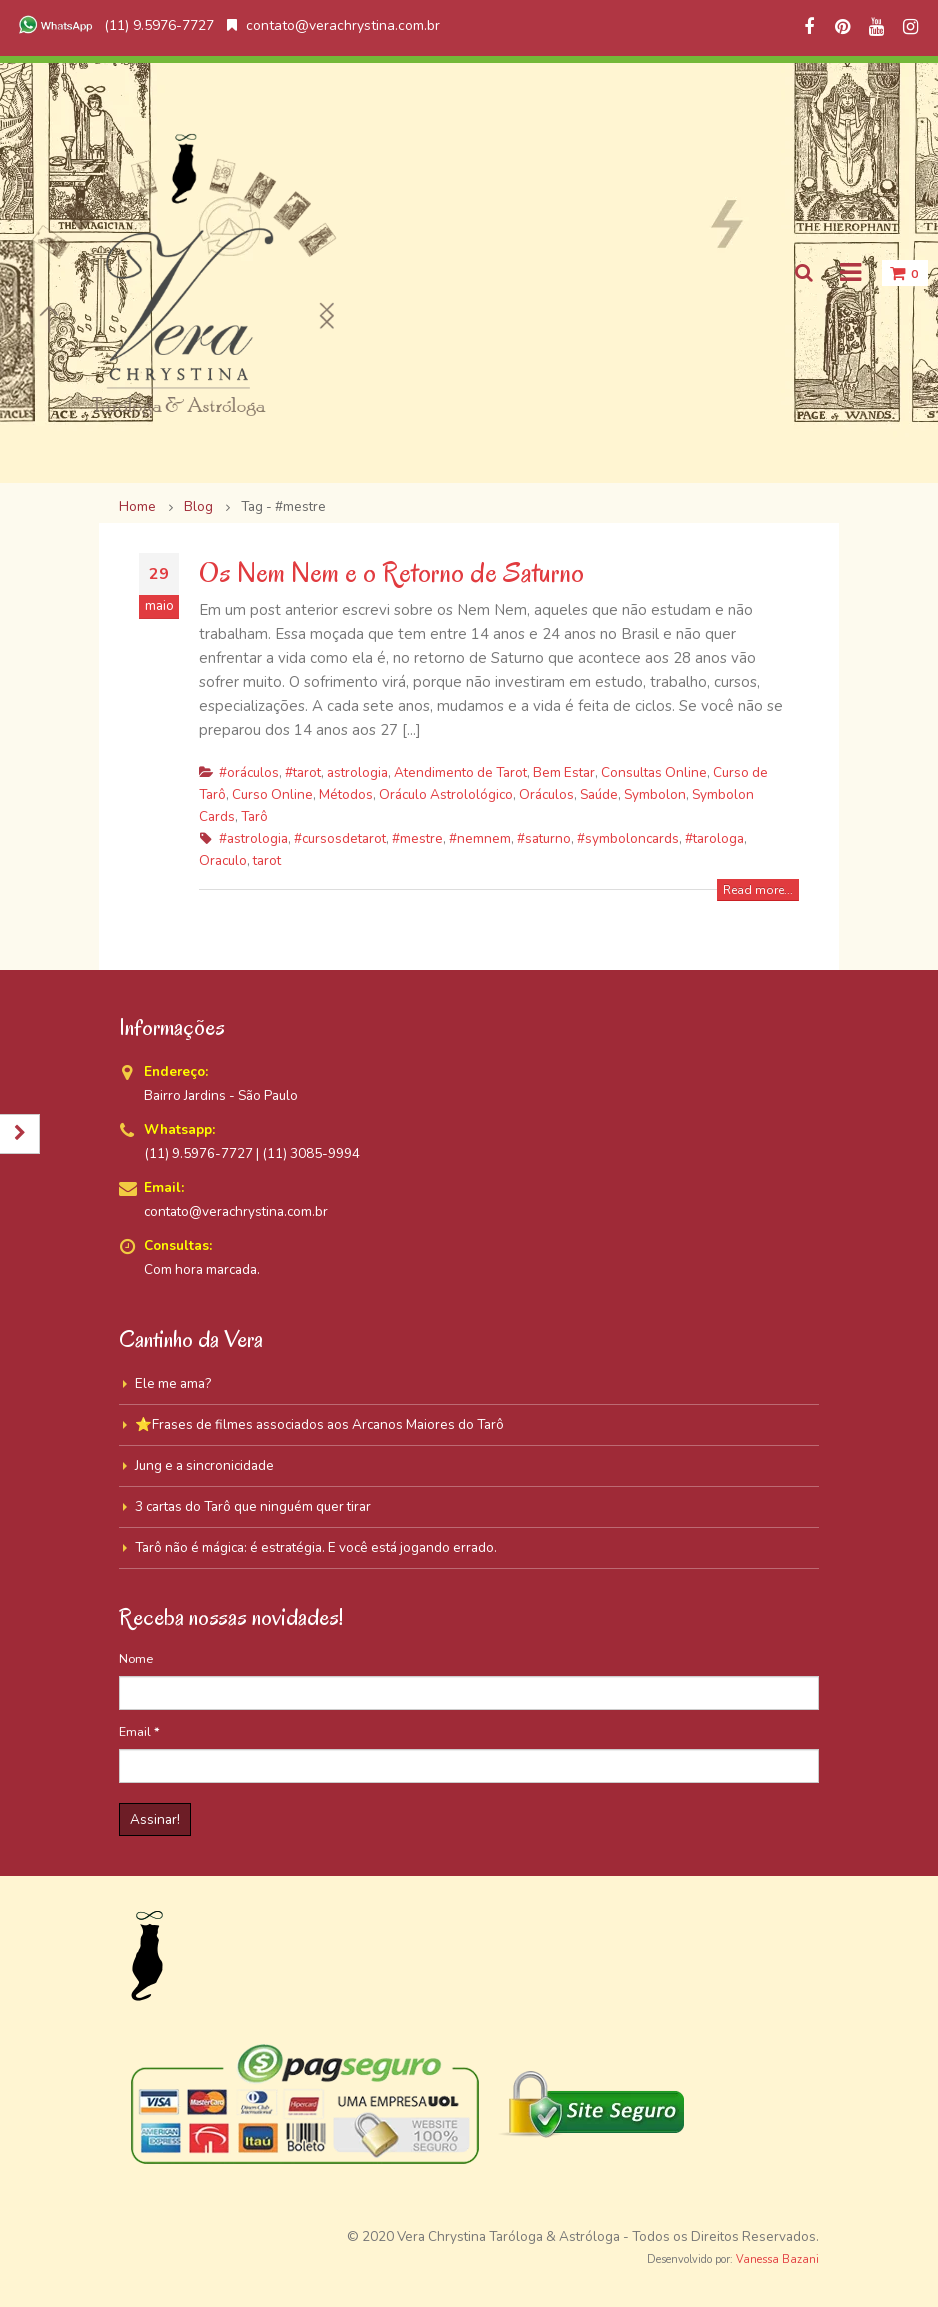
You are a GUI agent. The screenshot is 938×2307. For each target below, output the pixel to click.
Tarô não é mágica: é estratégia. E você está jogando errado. (316, 1547)
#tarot (303, 772)
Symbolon (655, 794)
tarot (267, 860)
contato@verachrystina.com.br (333, 25)
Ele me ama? (173, 1383)
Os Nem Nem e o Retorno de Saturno (391, 572)
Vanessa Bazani (777, 2259)
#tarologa (714, 838)
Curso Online (272, 794)
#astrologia (253, 838)
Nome (136, 1658)
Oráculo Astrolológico (446, 794)
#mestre (417, 838)
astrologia (357, 772)
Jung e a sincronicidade (204, 1465)
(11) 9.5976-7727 (114, 25)
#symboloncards (628, 838)
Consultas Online (654, 772)
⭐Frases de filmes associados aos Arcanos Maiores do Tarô (319, 1424)
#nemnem (480, 838)
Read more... (758, 890)
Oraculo (223, 860)
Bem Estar (564, 772)
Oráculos (546, 794)
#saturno (544, 838)
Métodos (346, 794)
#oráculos (249, 772)
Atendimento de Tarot (460, 772)
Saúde (599, 794)
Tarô (254, 816)
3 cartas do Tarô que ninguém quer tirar (253, 1506)
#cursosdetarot (340, 838)
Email (139, 1731)
